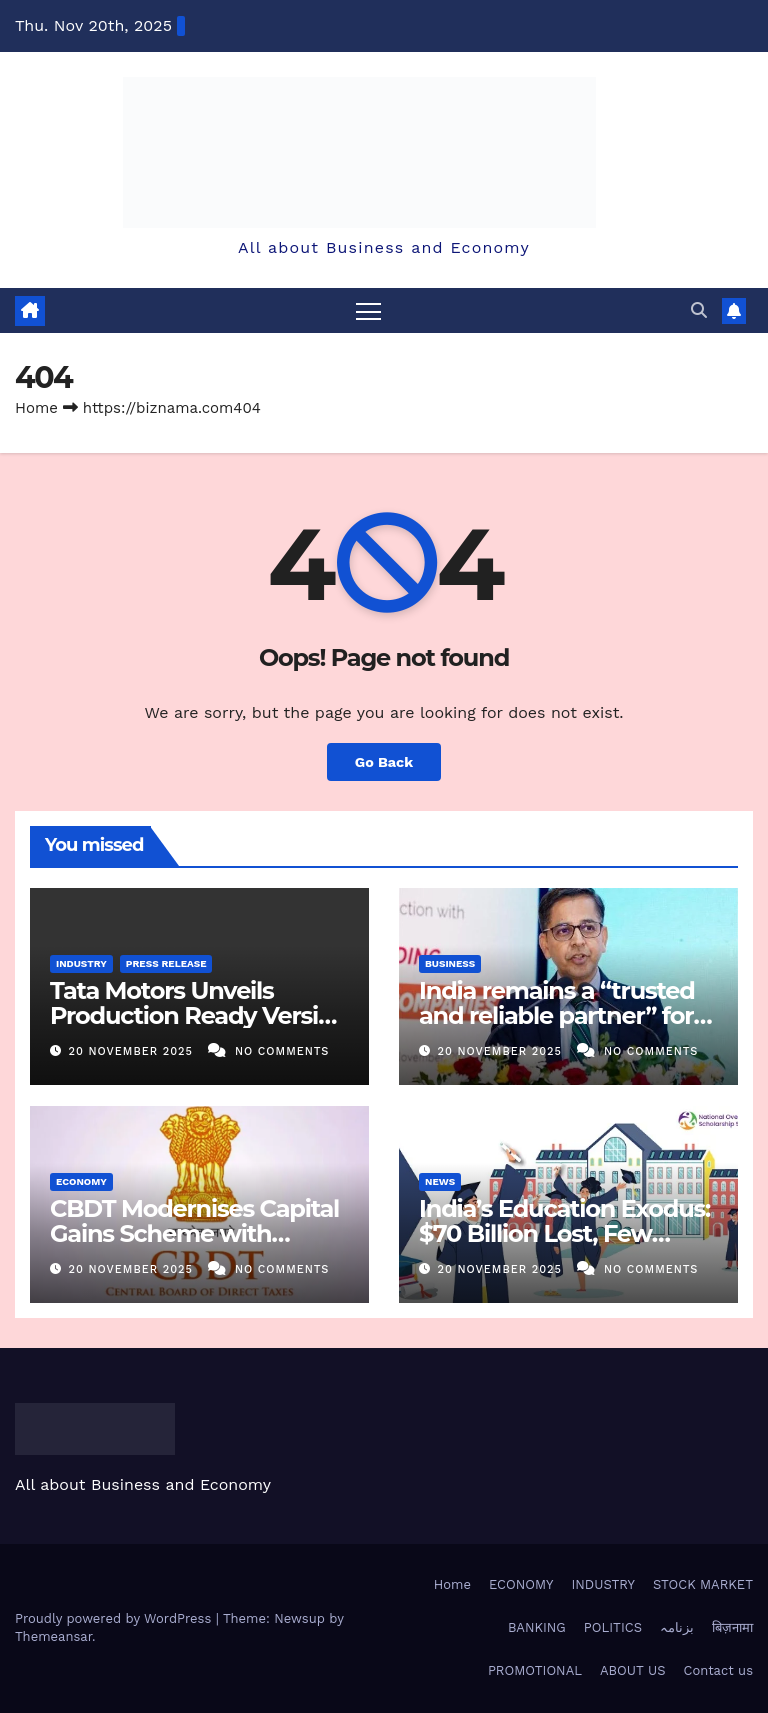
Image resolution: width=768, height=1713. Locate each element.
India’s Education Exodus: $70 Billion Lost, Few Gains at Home (564, 1233)
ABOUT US (632, 1670)
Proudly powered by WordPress (115, 1618)
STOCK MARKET (703, 1584)
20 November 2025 (133, 1051)
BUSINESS (450, 963)
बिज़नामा (732, 1627)
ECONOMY (81, 1181)
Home (36, 408)
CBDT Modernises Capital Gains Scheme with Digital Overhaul (194, 1233)
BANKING (537, 1627)
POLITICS (613, 1627)
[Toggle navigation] (368, 310)
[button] (699, 310)
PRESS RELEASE (166, 963)
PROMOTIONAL (535, 1670)
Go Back (384, 762)
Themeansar (53, 1636)
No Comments (282, 1051)
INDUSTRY (81, 963)
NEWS (440, 1181)
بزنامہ (677, 1627)
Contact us (718, 1670)
